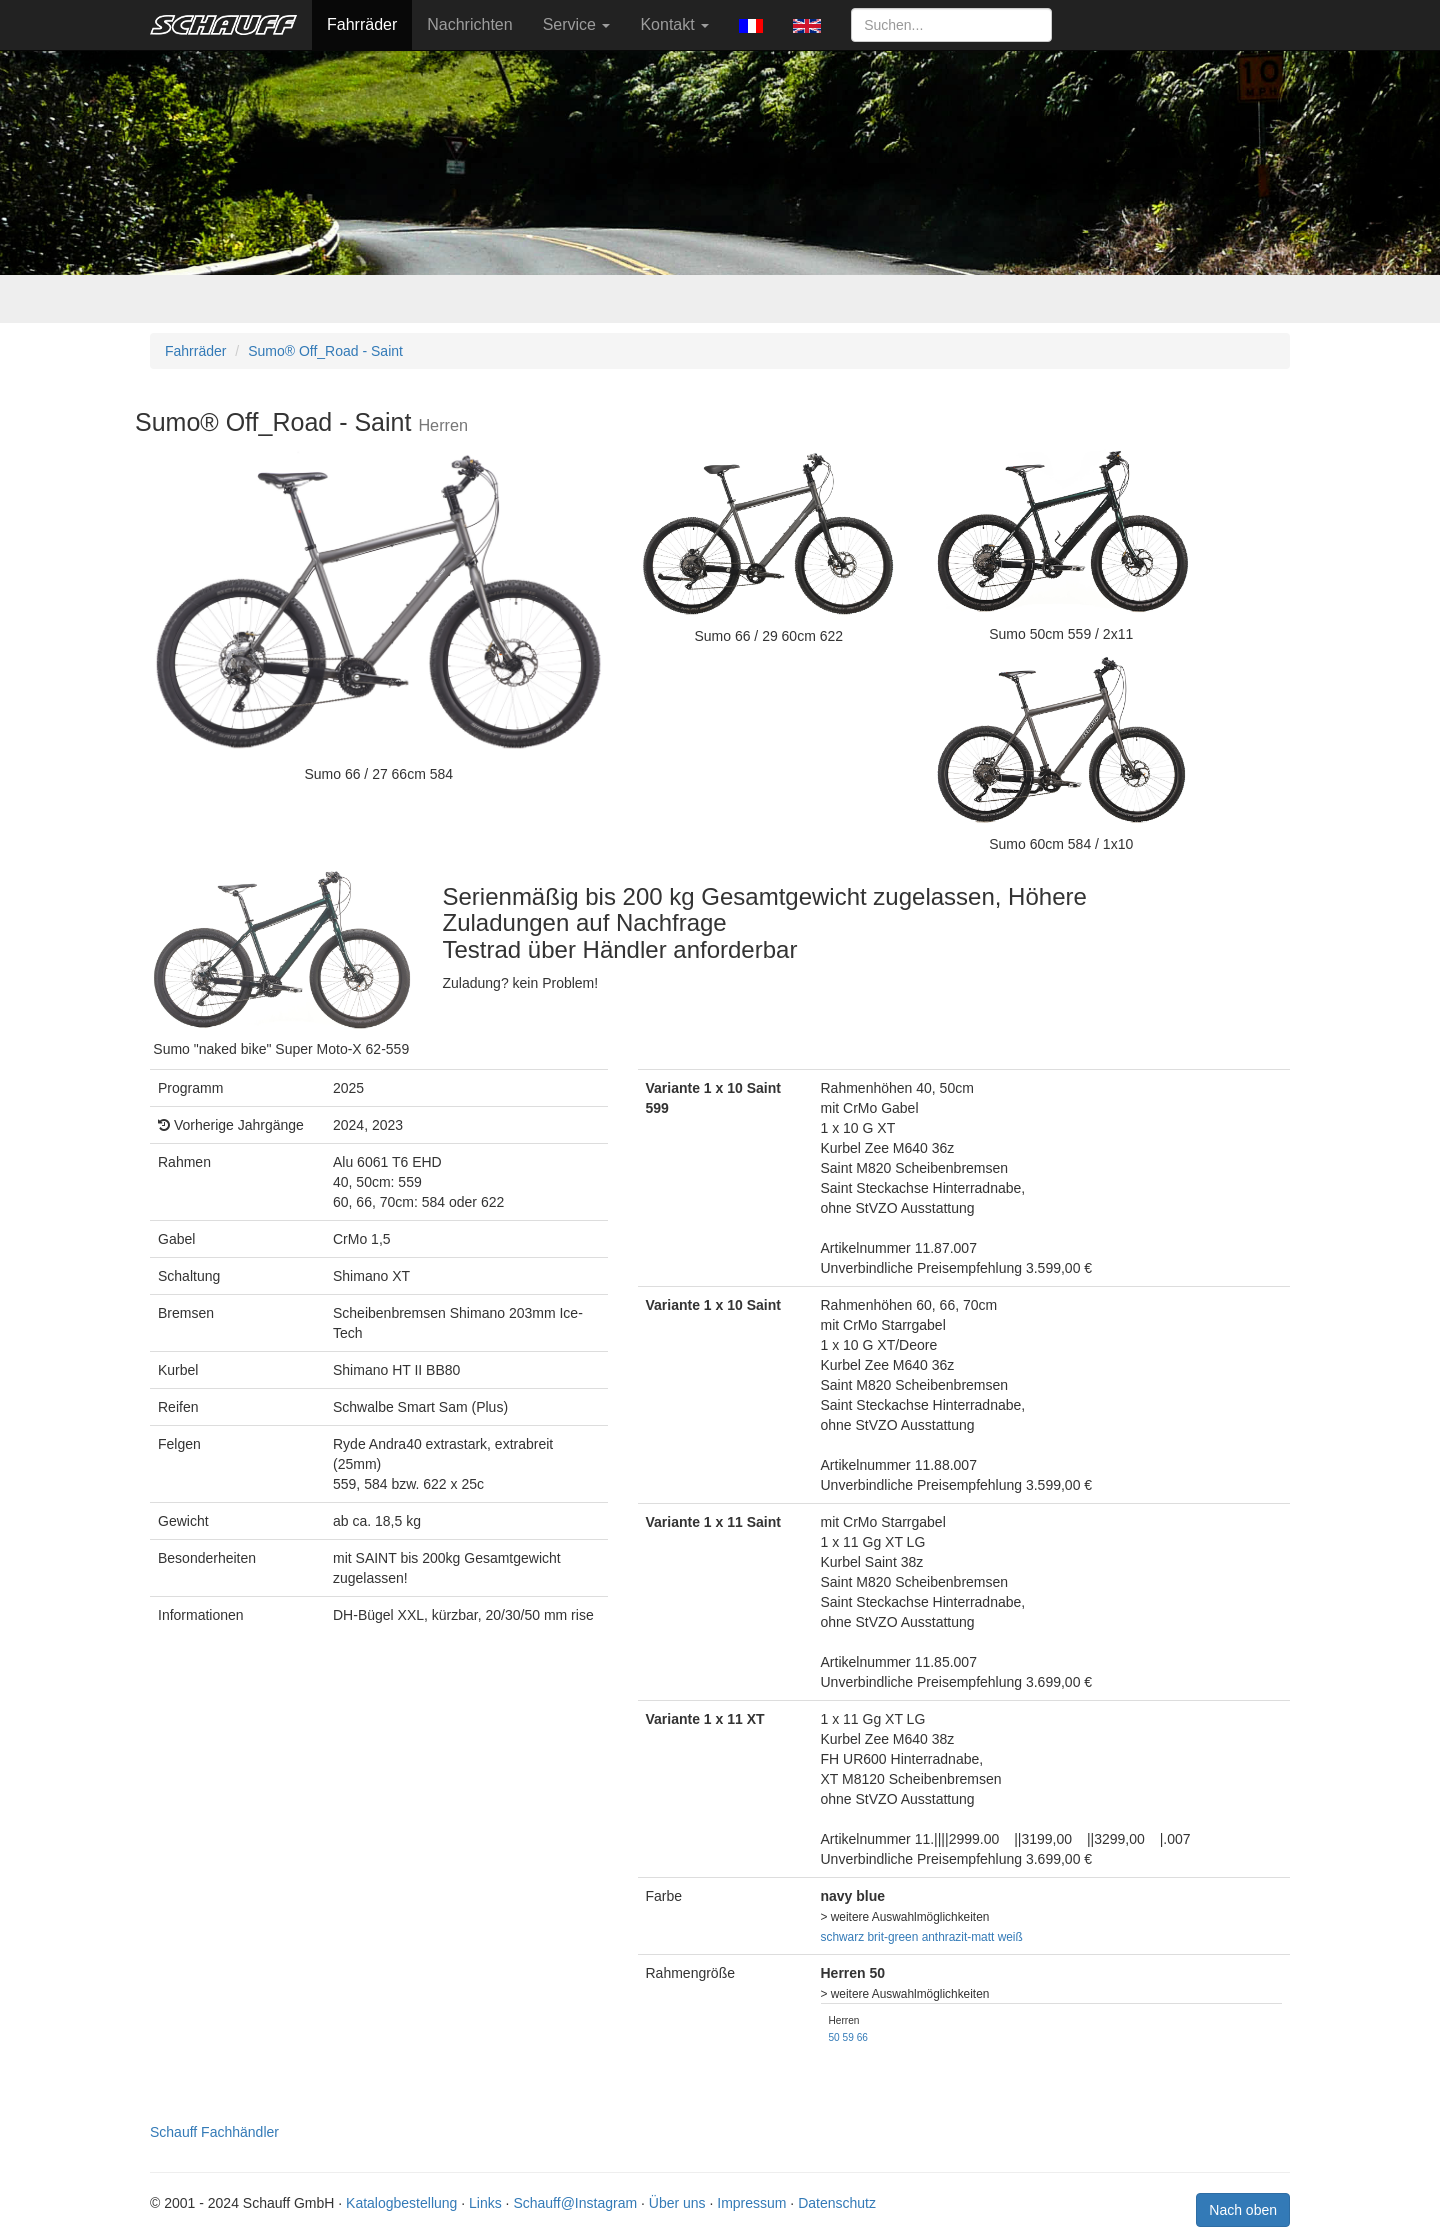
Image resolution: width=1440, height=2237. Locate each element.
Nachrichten (469, 24)
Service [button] (577, 24)
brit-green (892, 1937)
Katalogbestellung (401, 2203)
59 (848, 2037)
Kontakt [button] (674, 24)
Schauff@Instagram (575, 2203)
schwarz (843, 1937)
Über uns (677, 2203)
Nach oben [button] (1243, 2210)
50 (834, 2037)
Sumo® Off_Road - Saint (325, 351)
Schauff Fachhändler (214, 2132)
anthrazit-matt (958, 1937)
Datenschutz (837, 2203)
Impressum (751, 2203)
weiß (1010, 1937)
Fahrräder (362, 24)
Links (485, 2203)
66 (862, 2037)
